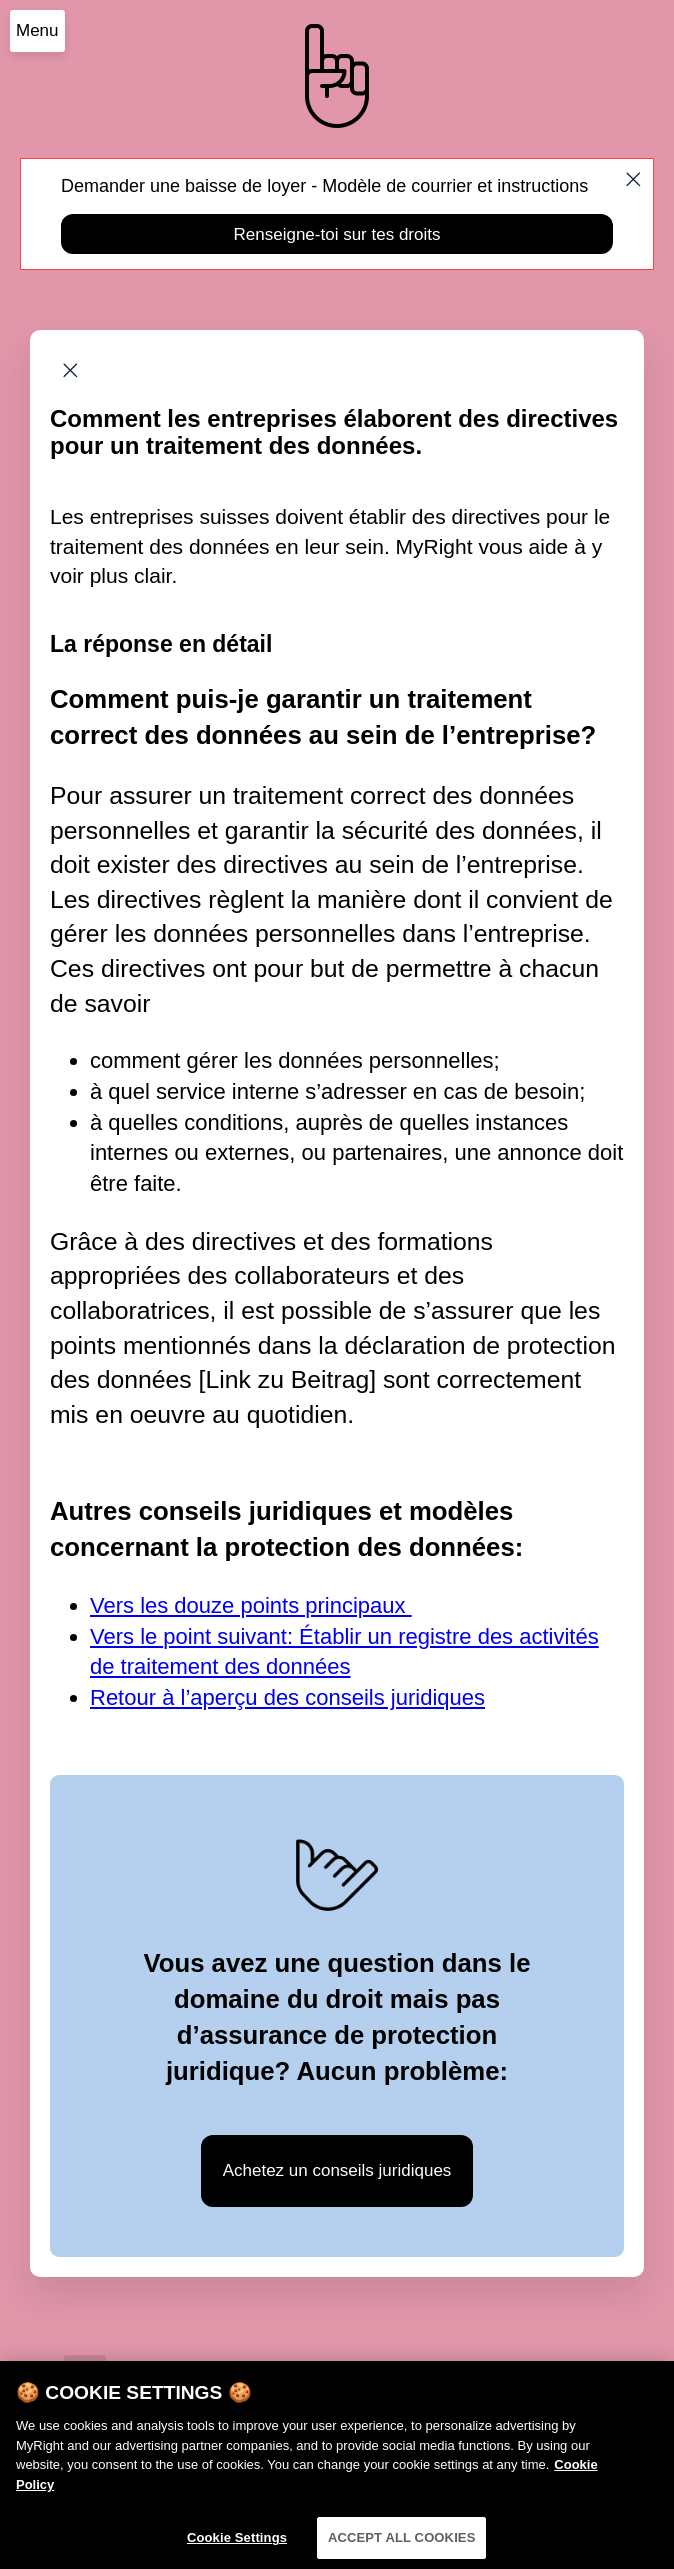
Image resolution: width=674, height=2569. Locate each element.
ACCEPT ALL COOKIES (402, 2542)
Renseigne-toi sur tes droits (337, 234)
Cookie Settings (237, 2542)
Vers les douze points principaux (251, 1605)
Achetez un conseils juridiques (337, 2170)
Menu (37, 30)
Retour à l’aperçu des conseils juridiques (287, 1697)
